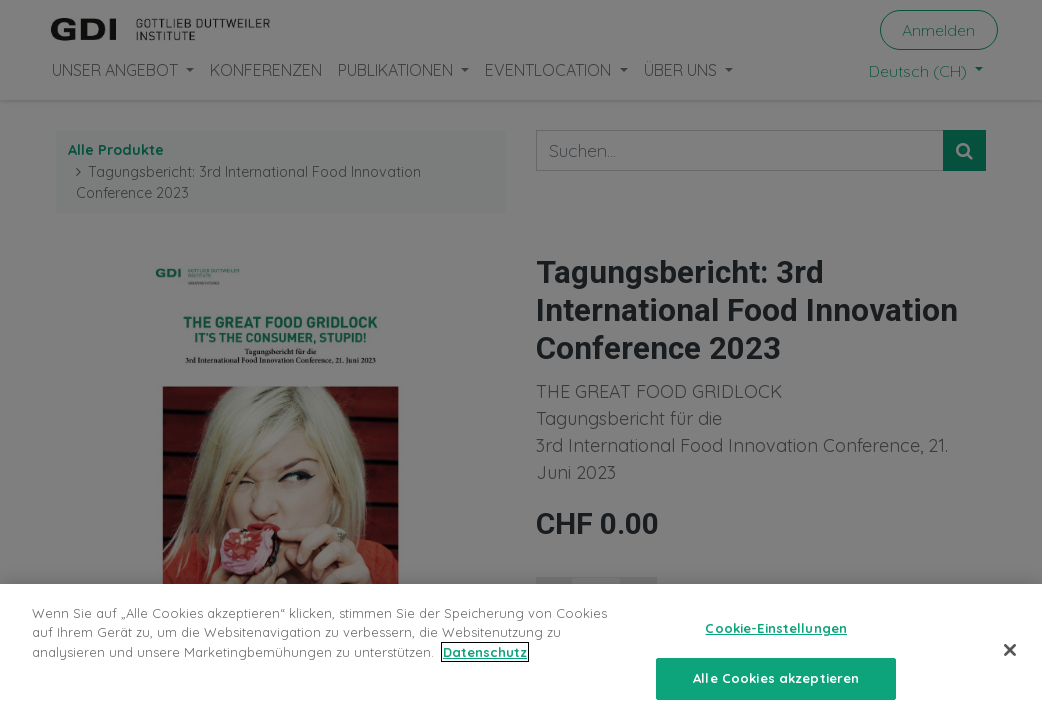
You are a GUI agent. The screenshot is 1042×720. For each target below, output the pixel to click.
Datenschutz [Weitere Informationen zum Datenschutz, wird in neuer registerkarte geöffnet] (485, 662)
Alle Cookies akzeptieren (776, 689)
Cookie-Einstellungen (776, 638)
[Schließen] (1010, 660)
